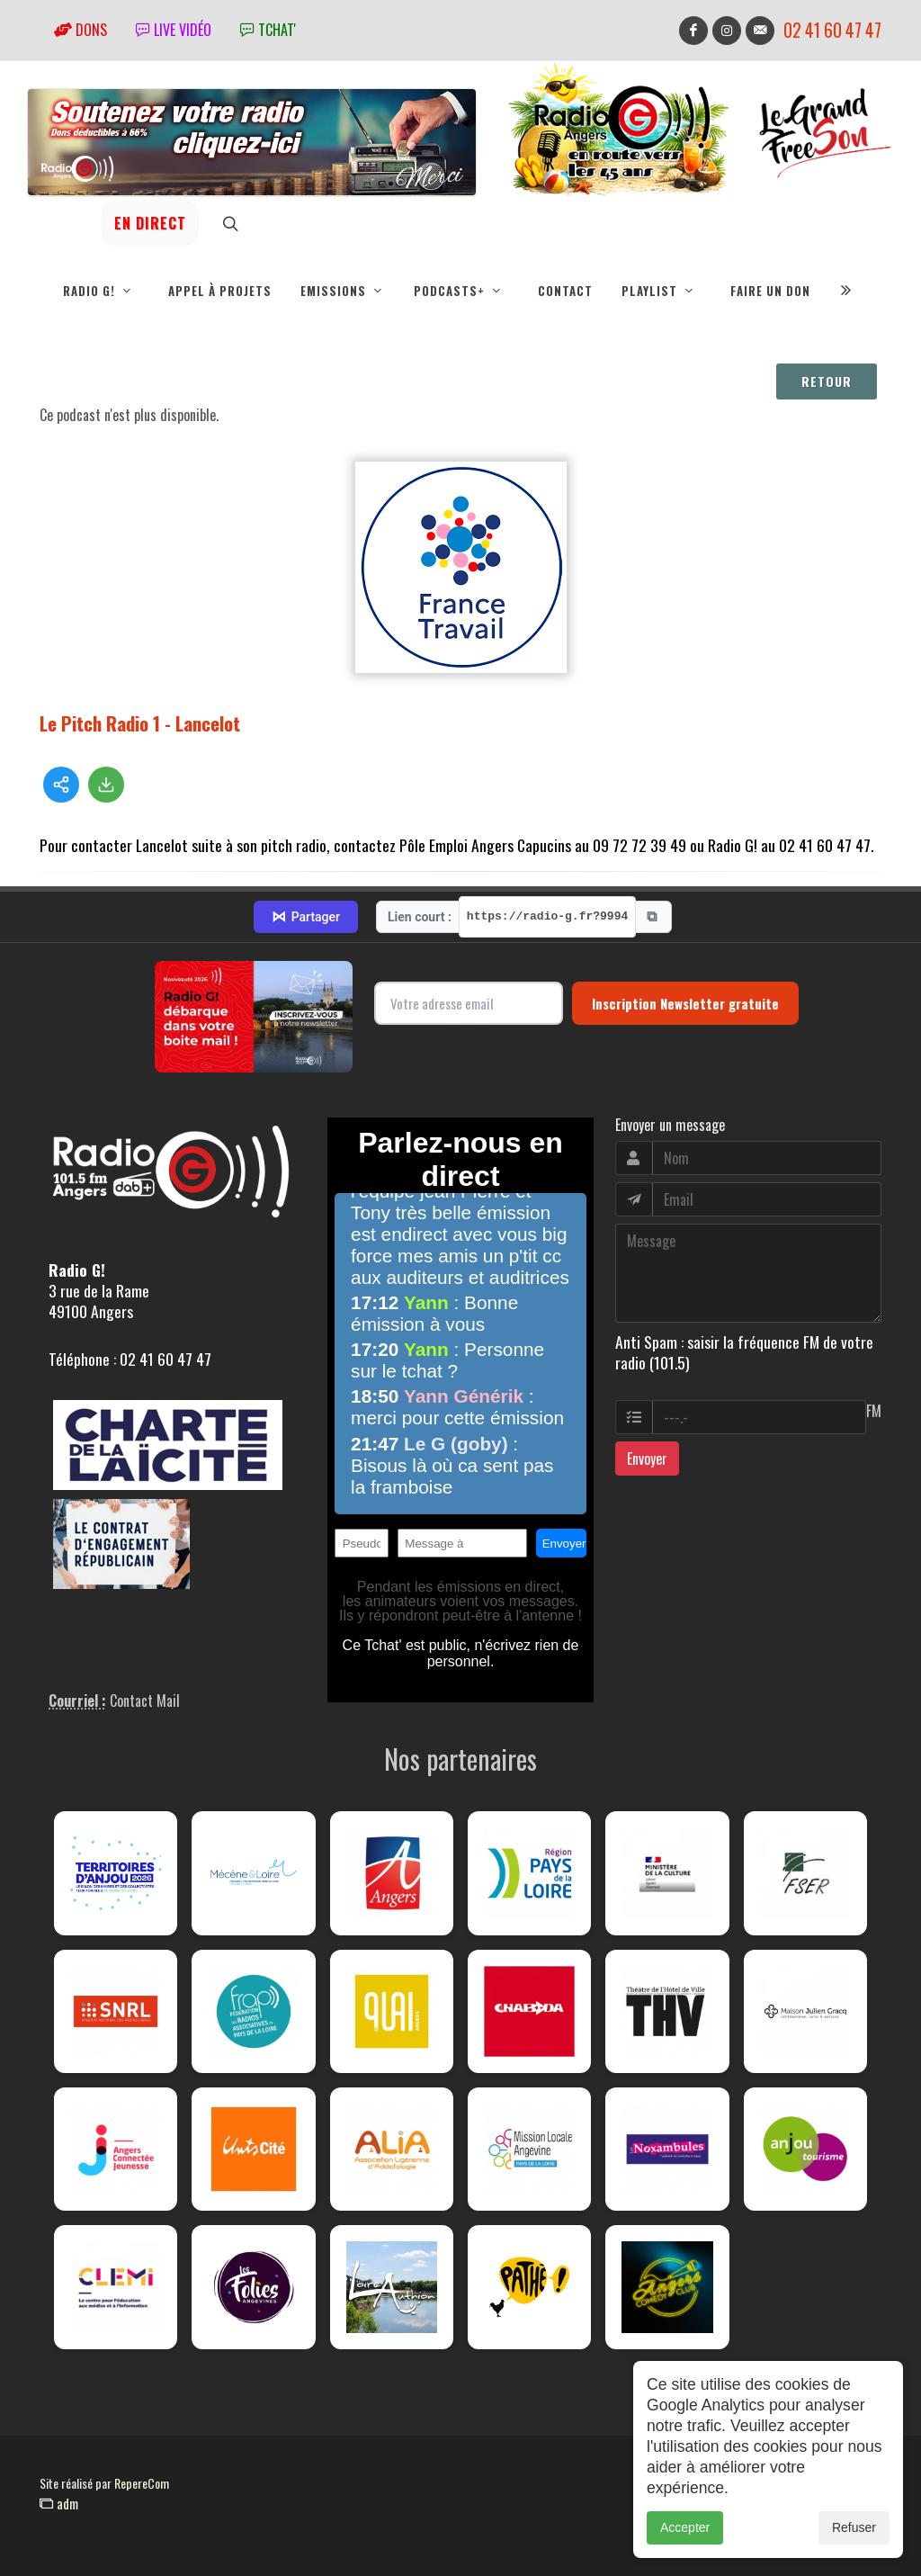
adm (59, 2503)
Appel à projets (220, 291)
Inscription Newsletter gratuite (685, 1003)
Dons (80, 29)
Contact (565, 291)
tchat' (268, 29)
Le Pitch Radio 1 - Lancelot (140, 723)
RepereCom (141, 2482)
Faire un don (770, 291)
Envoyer (647, 1458)
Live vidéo (173, 29)
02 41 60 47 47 (832, 30)
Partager (306, 917)
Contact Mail (145, 1700)
